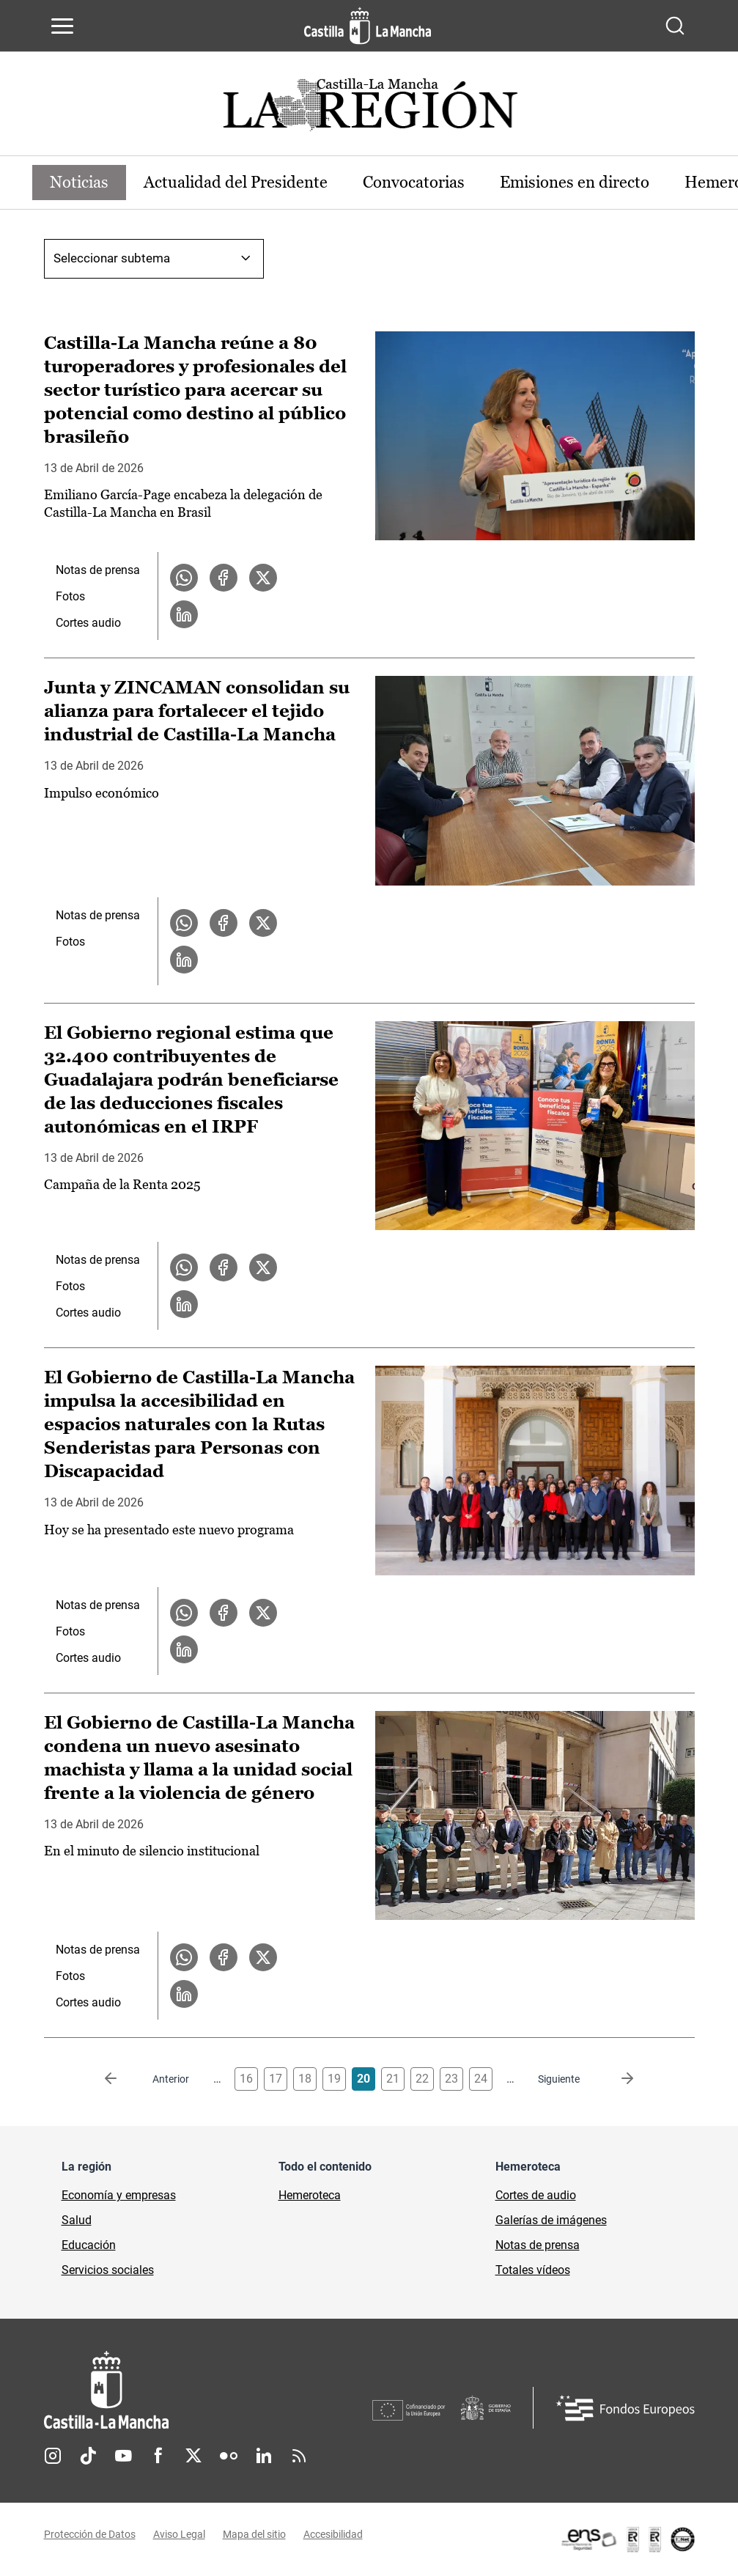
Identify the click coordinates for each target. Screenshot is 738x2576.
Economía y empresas (119, 2195)
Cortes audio (88, 623)
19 (334, 2079)
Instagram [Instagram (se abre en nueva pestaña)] (52, 2456)
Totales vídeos (532, 2270)
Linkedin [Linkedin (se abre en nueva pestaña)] (263, 2456)
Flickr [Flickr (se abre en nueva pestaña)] (228, 2456)
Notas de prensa (98, 570)
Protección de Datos (90, 2534)
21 (392, 2079)
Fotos (70, 596)
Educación (89, 2245)
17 (275, 2079)
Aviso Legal (179, 2534)
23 (451, 2079)
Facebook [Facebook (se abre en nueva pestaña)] (158, 2456)
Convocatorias (414, 182)
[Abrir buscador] (675, 25)
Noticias (79, 182)
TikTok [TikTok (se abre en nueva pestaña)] (88, 2456)
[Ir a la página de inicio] (367, 26)
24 (480, 2079)
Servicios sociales (108, 2270)
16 (246, 2079)
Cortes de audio (535, 2195)
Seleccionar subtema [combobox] (111, 258)
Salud (77, 2220)
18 (304, 2079)
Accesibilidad (333, 2534)
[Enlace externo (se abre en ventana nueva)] (627, 2539)
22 (422, 2079)
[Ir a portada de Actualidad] (369, 109)
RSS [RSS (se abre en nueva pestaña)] (299, 2456)
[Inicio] (208, 2390)
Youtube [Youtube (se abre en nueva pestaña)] (123, 2456)
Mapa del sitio (254, 2534)
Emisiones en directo (574, 182)
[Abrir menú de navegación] (62, 25)
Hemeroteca (309, 2195)
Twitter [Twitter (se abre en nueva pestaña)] (193, 2456)
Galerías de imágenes (551, 2220)
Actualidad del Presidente (236, 182)
